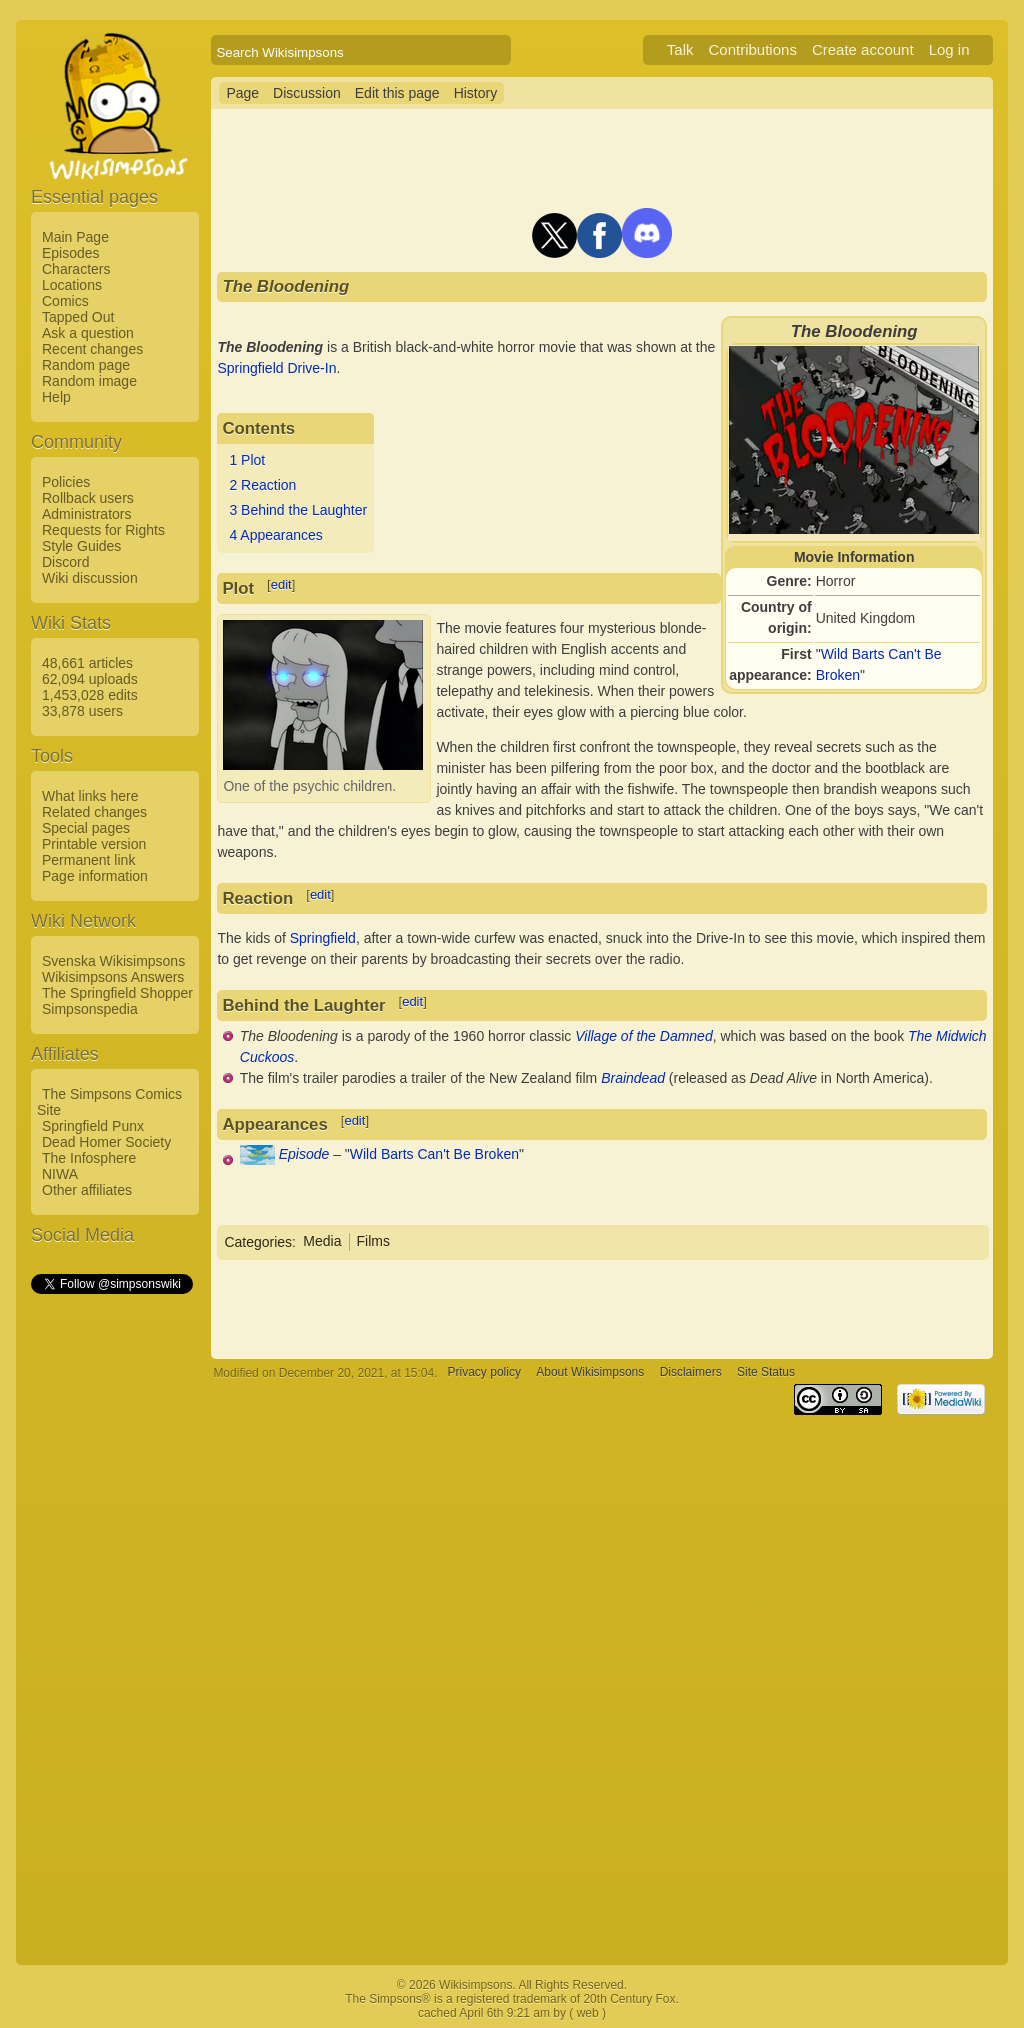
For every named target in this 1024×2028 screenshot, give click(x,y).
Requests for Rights (103, 530)
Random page (86, 365)
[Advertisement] (111, 1597)
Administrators (86, 514)
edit (281, 584)
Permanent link (88, 860)
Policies (66, 482)
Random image (89, 381)
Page (242, 93)
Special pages (86, 828)
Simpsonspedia (90, 1009)
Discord (65, 562)
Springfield (323, 938)
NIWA (60, 1174)
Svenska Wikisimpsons (113, 961)
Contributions (753, 49)
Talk (680, 49)
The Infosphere (89, 1158)
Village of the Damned (644, 1036)
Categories (258, 1241)
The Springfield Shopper (117, 993)
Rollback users (88, 498)
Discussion (307, 93)
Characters (76, 269)
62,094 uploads (90, 679)
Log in (949, 49)
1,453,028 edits (90, 695)
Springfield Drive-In (276, 368)
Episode (304, 1154)
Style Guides (81, 546)
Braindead (633, 1078)
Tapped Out (78, 317)
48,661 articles (87, 663)
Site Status (766, 1373)
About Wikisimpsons (590, 1373)
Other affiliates (87, 1190)
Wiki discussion (90, 578)
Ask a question (88, 333)
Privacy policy (484, 1373)
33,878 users (82, 711)
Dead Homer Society (106, 1142)
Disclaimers (691, 1373)
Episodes (71, 253)
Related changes (94, 812)
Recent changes (92, 349)
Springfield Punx (93, 1126)
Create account (863, 49)
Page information (95, 876)
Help (56, 397)
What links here (90, 796)
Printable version (94, 844)
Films (373, 1241)
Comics (65, 301)
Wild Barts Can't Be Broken (434, 1154)
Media (322, 1241)
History (476, 93)
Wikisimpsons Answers (113, 977)
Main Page (75, 237)
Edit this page (397, 93)
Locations (72, 285)
